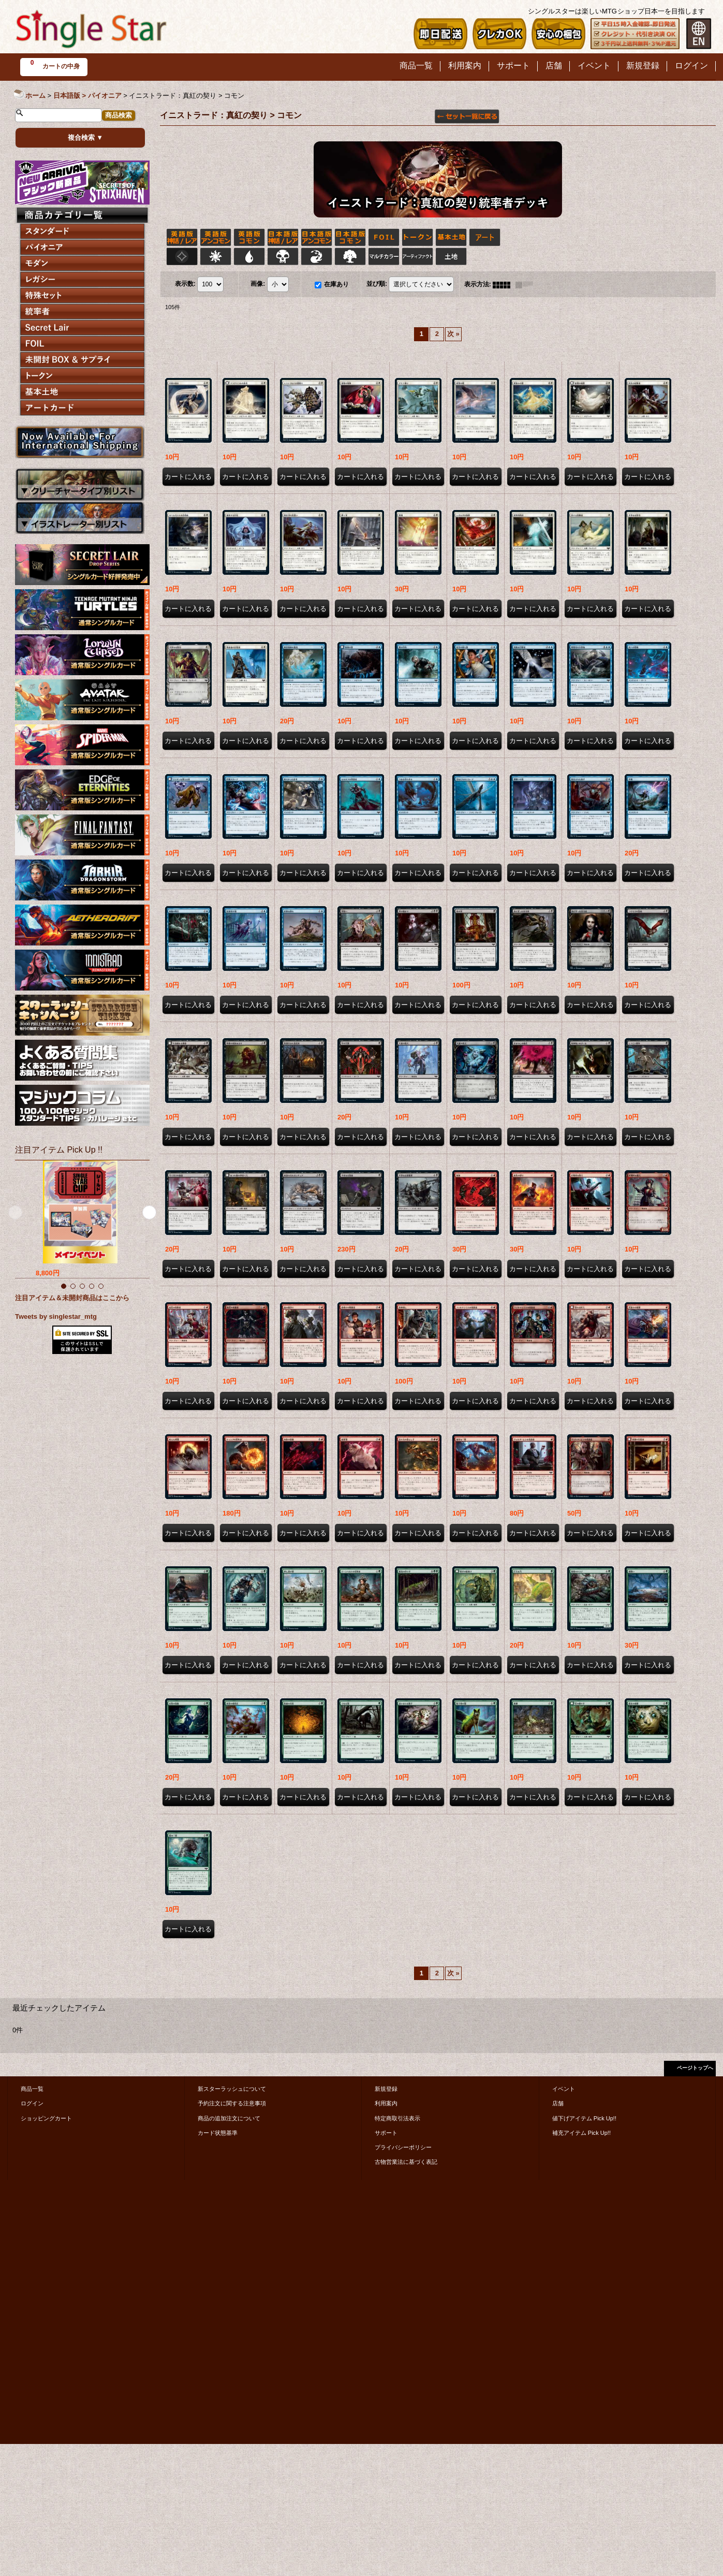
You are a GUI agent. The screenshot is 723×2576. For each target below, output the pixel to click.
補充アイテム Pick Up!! (581, 2133)
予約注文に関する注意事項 (232, 2103)
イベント (563, 2089)
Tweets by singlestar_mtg (56, 1316)
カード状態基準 (218, 2133)
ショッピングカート (46, 2118)
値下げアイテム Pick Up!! (584, 2118)
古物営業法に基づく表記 (406, 2162)
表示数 (185, 283)
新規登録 (386, 2089)
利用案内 (386, 2103)
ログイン (32, 2103)
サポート (386, 2133)
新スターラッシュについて (232, 2089)
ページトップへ (695, 2068)
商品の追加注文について (229, 2118)
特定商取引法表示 (397, 2118)
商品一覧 (32, 2089)
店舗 (558, 2103)
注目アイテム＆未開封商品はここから (72, 1298)
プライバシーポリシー (403, 2147)
